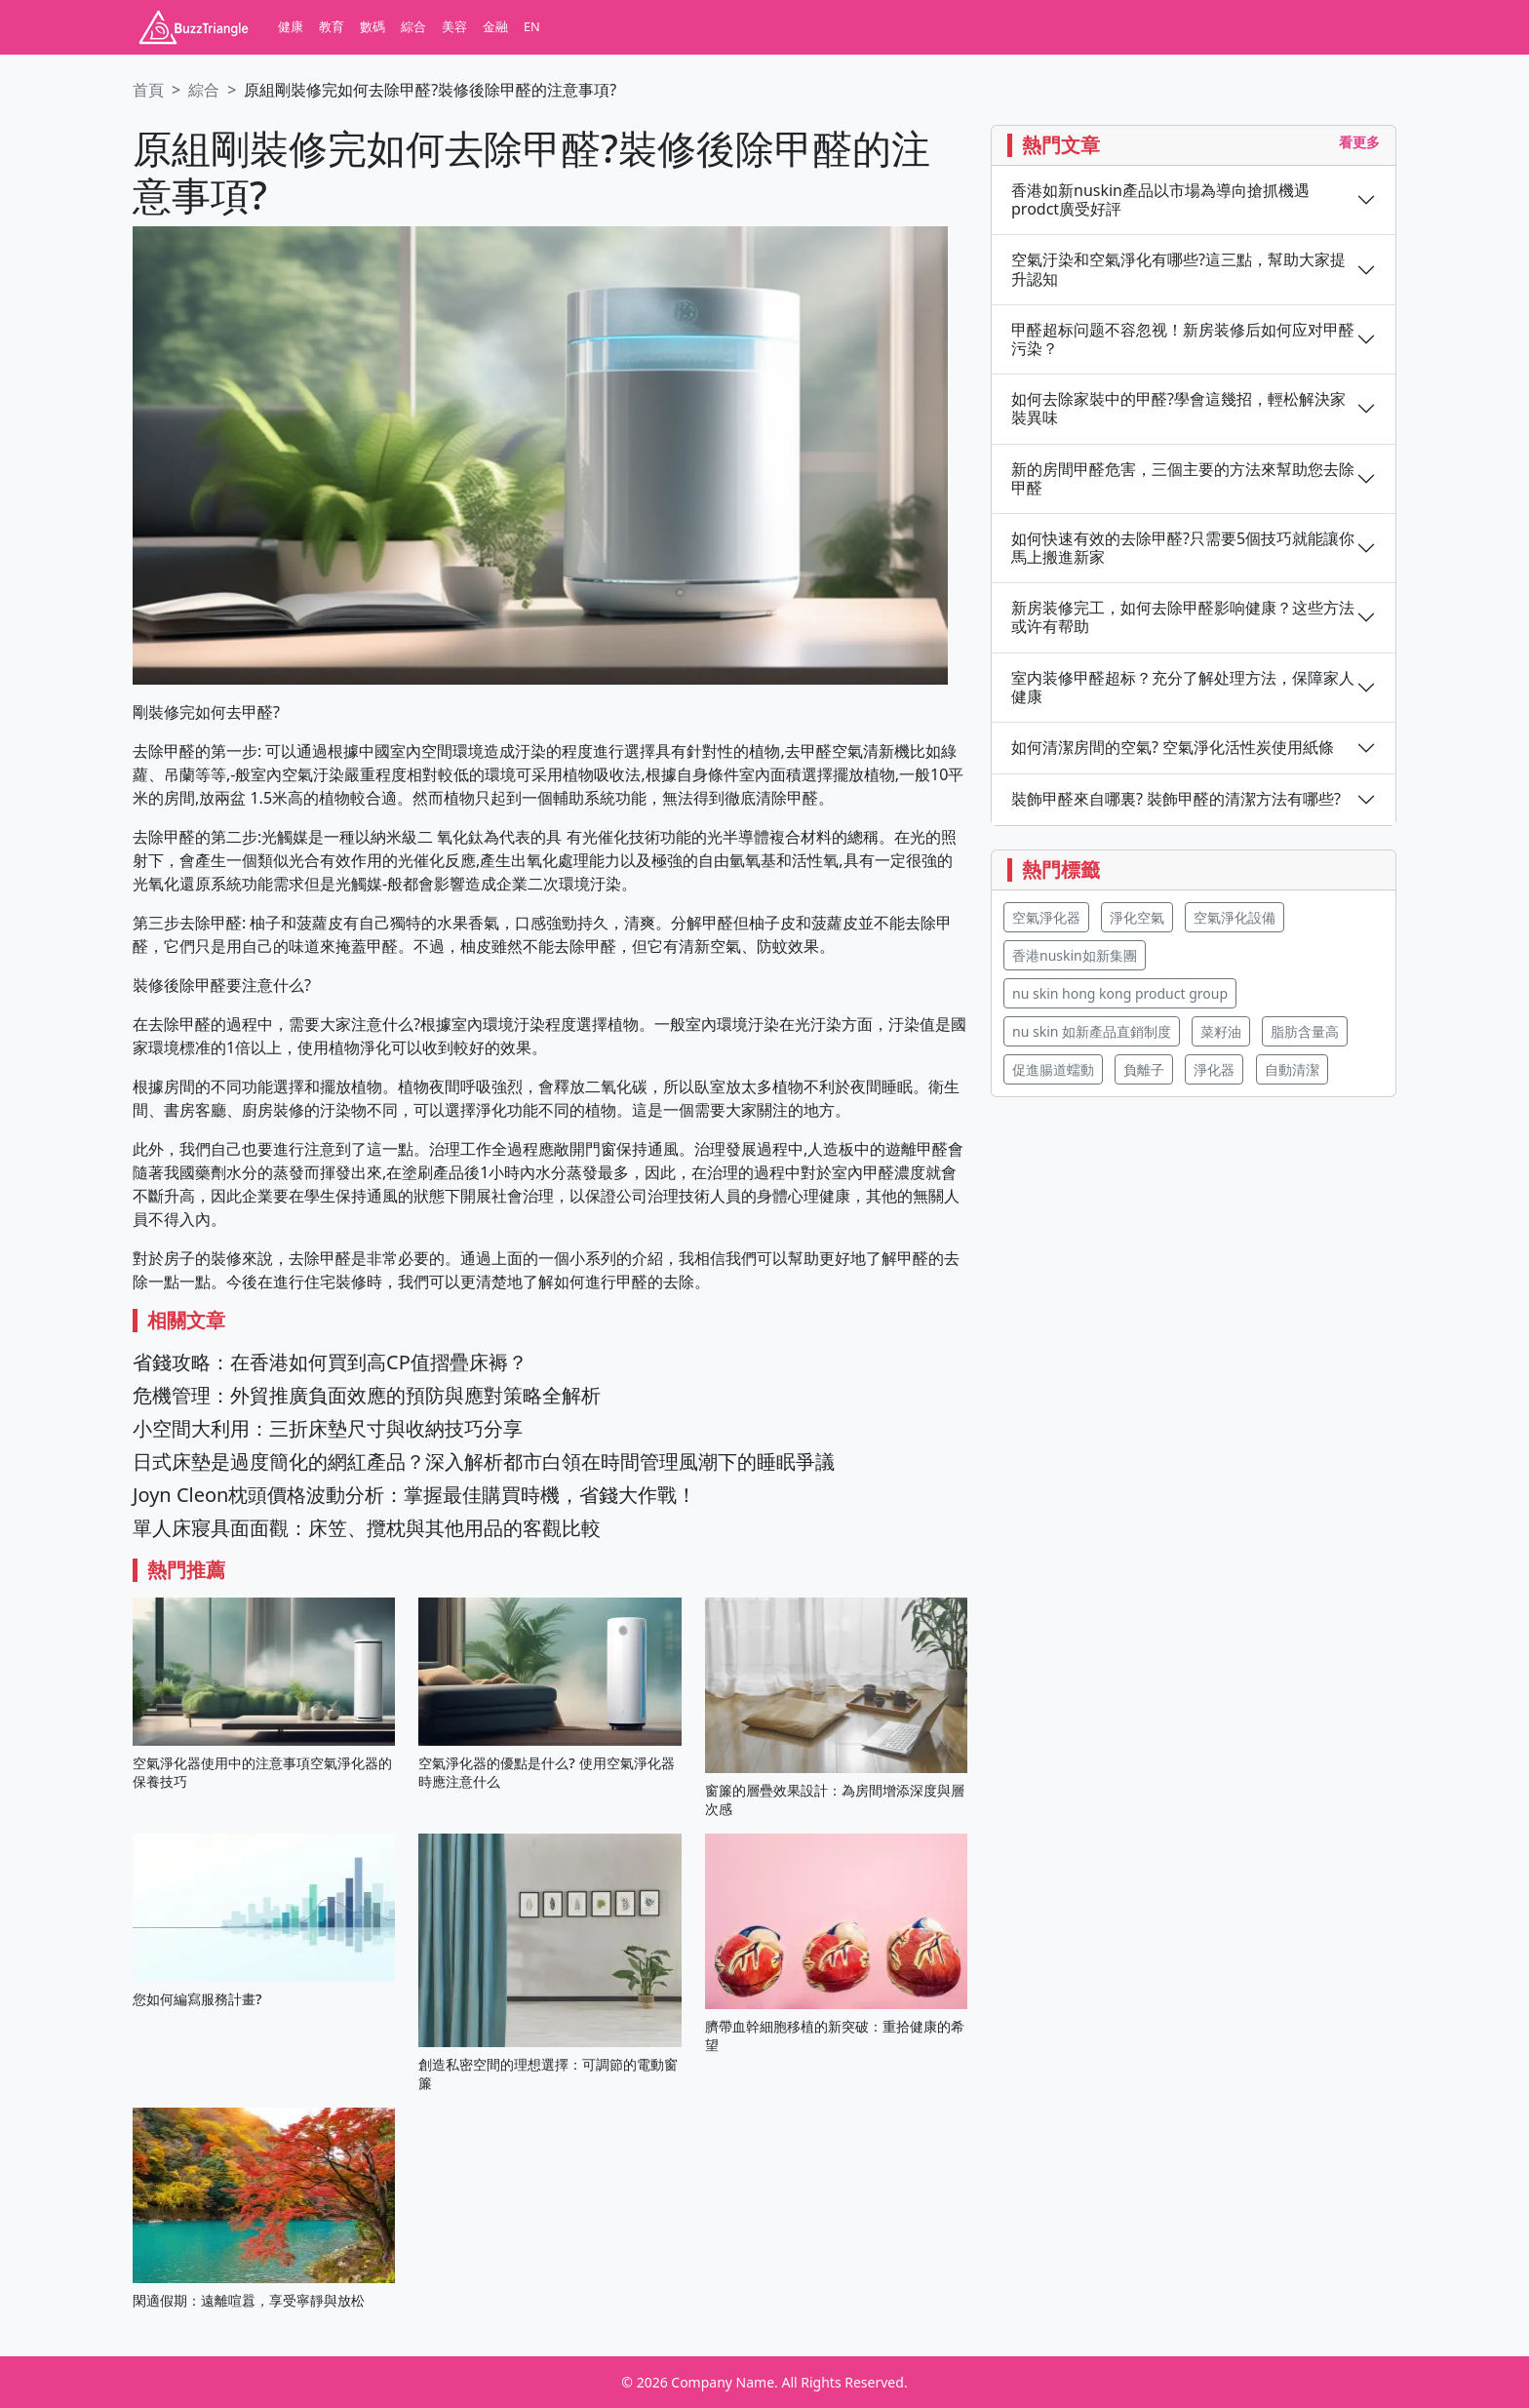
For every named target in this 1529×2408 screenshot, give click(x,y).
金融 (495, 26)
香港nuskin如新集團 (1074, 955)
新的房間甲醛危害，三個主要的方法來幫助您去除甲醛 (1182, 478)
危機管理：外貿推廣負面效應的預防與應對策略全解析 (367, 1395)
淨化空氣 (1137, 917)
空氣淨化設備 (1234, 917)
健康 (290, 26)
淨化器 (1214, 1069)
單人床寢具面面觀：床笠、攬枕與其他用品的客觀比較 (367, 1528)
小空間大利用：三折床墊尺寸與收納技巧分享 (328, 1428)
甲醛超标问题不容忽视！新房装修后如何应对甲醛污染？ (1182, 339)
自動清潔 (1292, 1069)
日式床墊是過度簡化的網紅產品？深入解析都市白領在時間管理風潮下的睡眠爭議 (484, 1461)
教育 (331, 26)
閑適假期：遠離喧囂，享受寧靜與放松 (249, 2300)
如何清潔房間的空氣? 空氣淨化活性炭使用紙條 (1172, 747)
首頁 (148, 89)
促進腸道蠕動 (1053, 1069)
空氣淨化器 (1046, 917)
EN (532, 26)
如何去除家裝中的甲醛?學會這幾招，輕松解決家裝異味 (1178, 408)
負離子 (1143, 1069)
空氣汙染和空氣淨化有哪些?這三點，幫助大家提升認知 (1178, 269)
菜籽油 (1220, 1031)
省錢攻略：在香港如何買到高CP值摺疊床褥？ (330, 1362)
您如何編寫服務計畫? (197, 1999)
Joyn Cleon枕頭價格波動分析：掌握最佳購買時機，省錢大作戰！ (414, 1494)
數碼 (372, 26)
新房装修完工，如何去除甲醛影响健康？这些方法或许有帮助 (1182, 617)
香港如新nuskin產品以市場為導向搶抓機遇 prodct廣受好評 (1160, 199)
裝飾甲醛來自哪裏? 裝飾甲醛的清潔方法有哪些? (1176, 799)
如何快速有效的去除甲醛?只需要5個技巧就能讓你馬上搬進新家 (1182, 548)
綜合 (413, 26)
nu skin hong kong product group (1120, 993)
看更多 (1359, 142)
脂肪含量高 (1305, 1031)
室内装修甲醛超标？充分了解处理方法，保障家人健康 (1182, 687)
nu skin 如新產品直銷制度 (1091, 1031)
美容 (454, 26)
